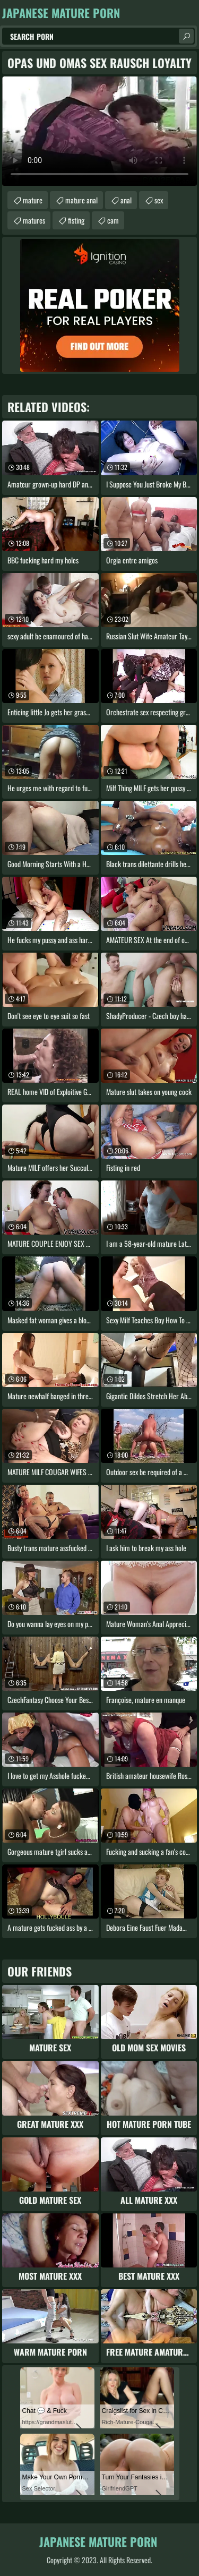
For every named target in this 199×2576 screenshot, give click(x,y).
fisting (76, 220)
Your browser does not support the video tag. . (99, 131)
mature (32, 200)
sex (158, 200)
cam (113, 220)
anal (126, 200)
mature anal (81, 200)
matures (34, 220)
